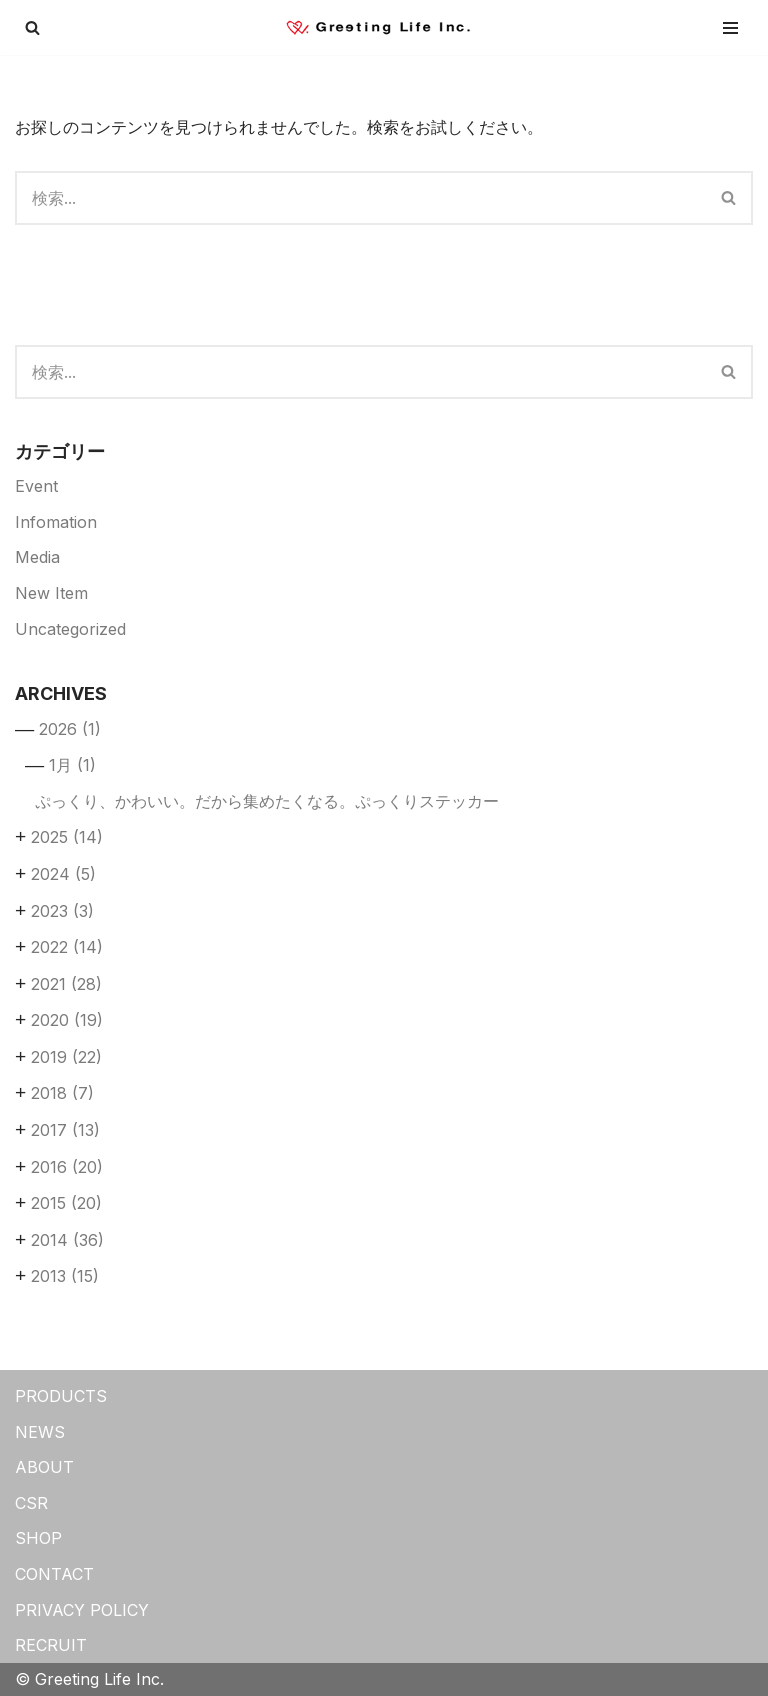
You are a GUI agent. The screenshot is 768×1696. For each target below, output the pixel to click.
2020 (67, 1020)
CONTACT (54, 1574)
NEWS (40, 1432)
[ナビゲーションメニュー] (730, 28)
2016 (67, 1167)
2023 (62, 911)
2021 (66, 984)
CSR (31, 1503)
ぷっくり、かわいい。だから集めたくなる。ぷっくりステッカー (267, 801)
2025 (67, 837)
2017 (65, 1130)
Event (36, 486)
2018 (62, 1093)
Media (37, 557)
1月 (72, 765)
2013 (65, 1276)
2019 (66, 1057)
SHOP (38, 1538)
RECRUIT (51, 1645)
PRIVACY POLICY (82, 1610)
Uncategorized (70, 629)
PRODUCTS (61, 1396)
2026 (70, 729)
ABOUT (44, 1467)
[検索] (32, 27)
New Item (51, 593)
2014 (67, 1240)
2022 (67, 947)
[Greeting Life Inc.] (384, 27)
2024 (63, 874)
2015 (66, 1203)
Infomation (56, 522)
